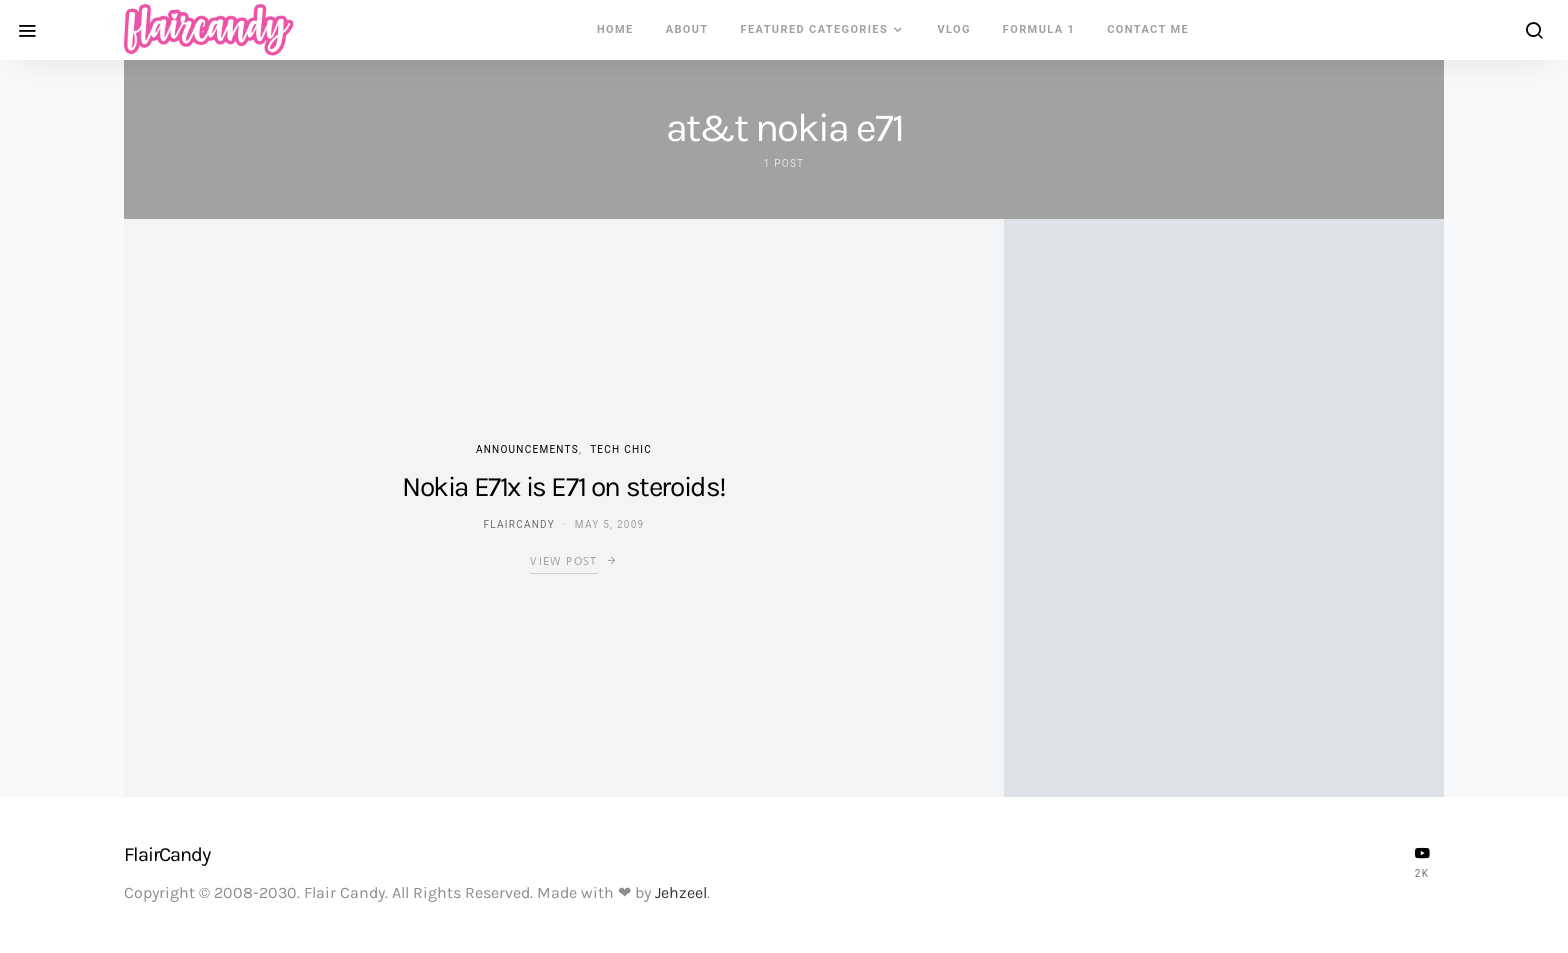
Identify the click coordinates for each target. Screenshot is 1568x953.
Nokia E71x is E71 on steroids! (564, 486)
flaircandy (519, 524)
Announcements (527, 449)
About (687, 29)
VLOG (953, 29)
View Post (563, 561)
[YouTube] (1422, 862)
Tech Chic (621, 449)
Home (615, 29)
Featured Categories (815, 29)
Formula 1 (1039, 29)
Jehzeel (681, 892)
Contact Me (1148, 29)
